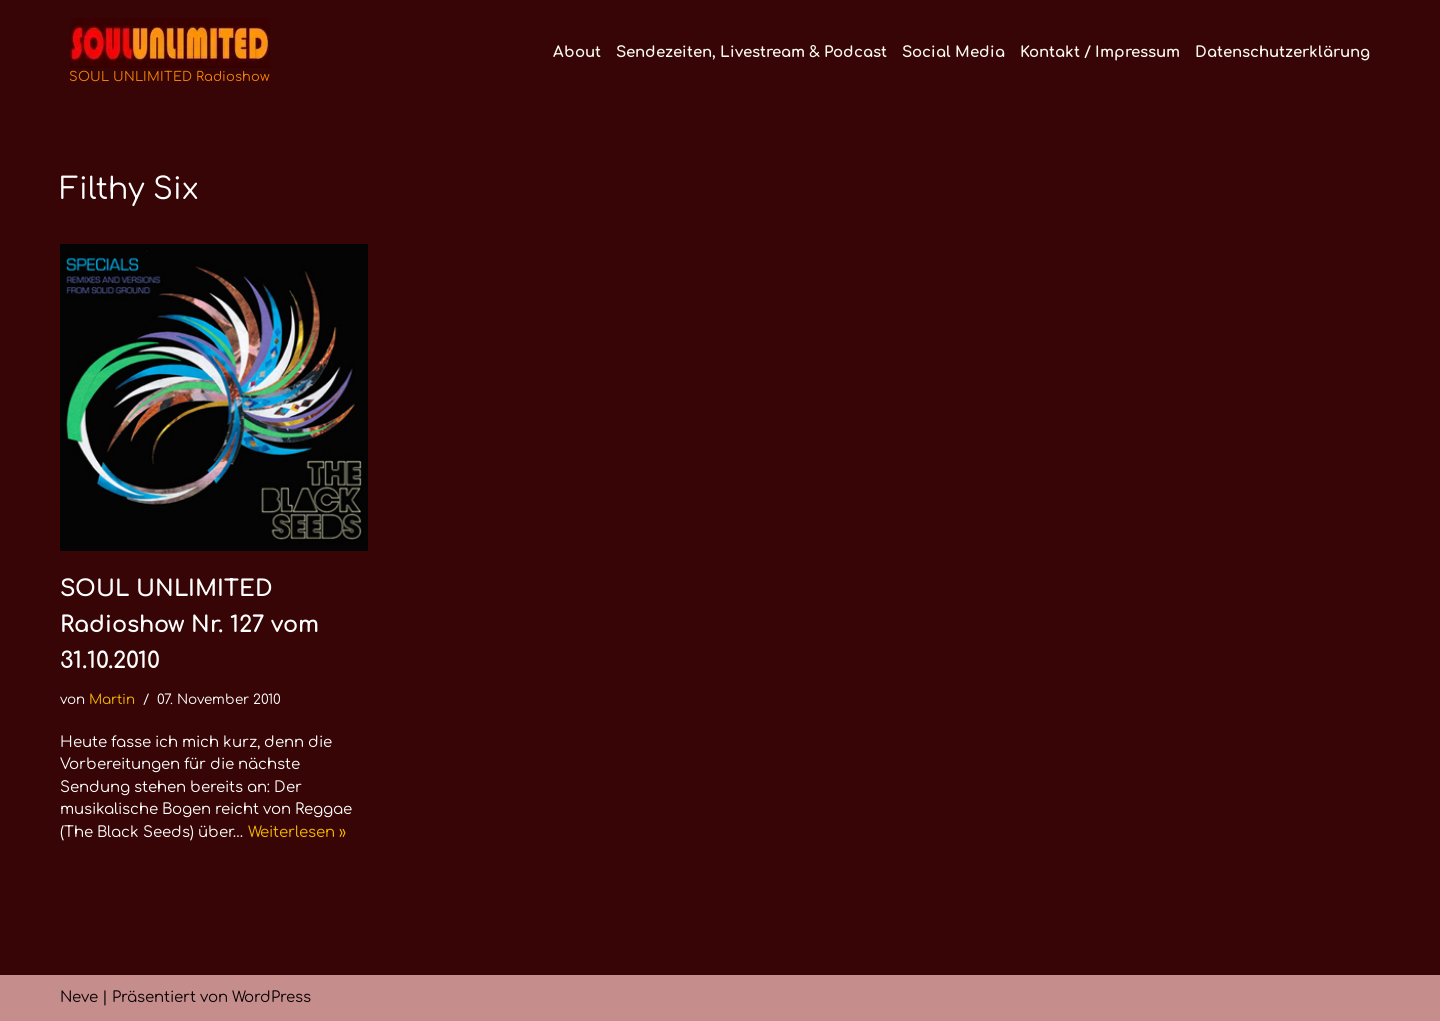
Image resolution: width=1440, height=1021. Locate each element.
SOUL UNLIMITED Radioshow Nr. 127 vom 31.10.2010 (189, 624)
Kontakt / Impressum (1100, 52)
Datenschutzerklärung (1282, 52)
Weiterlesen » (297, 832)
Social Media (953, 52)
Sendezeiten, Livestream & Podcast (751, 52)
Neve (79, 997)
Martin (112, 699)
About (577, 52)
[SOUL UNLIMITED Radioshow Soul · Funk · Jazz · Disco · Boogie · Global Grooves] (169, 53)
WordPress (271, 997)
